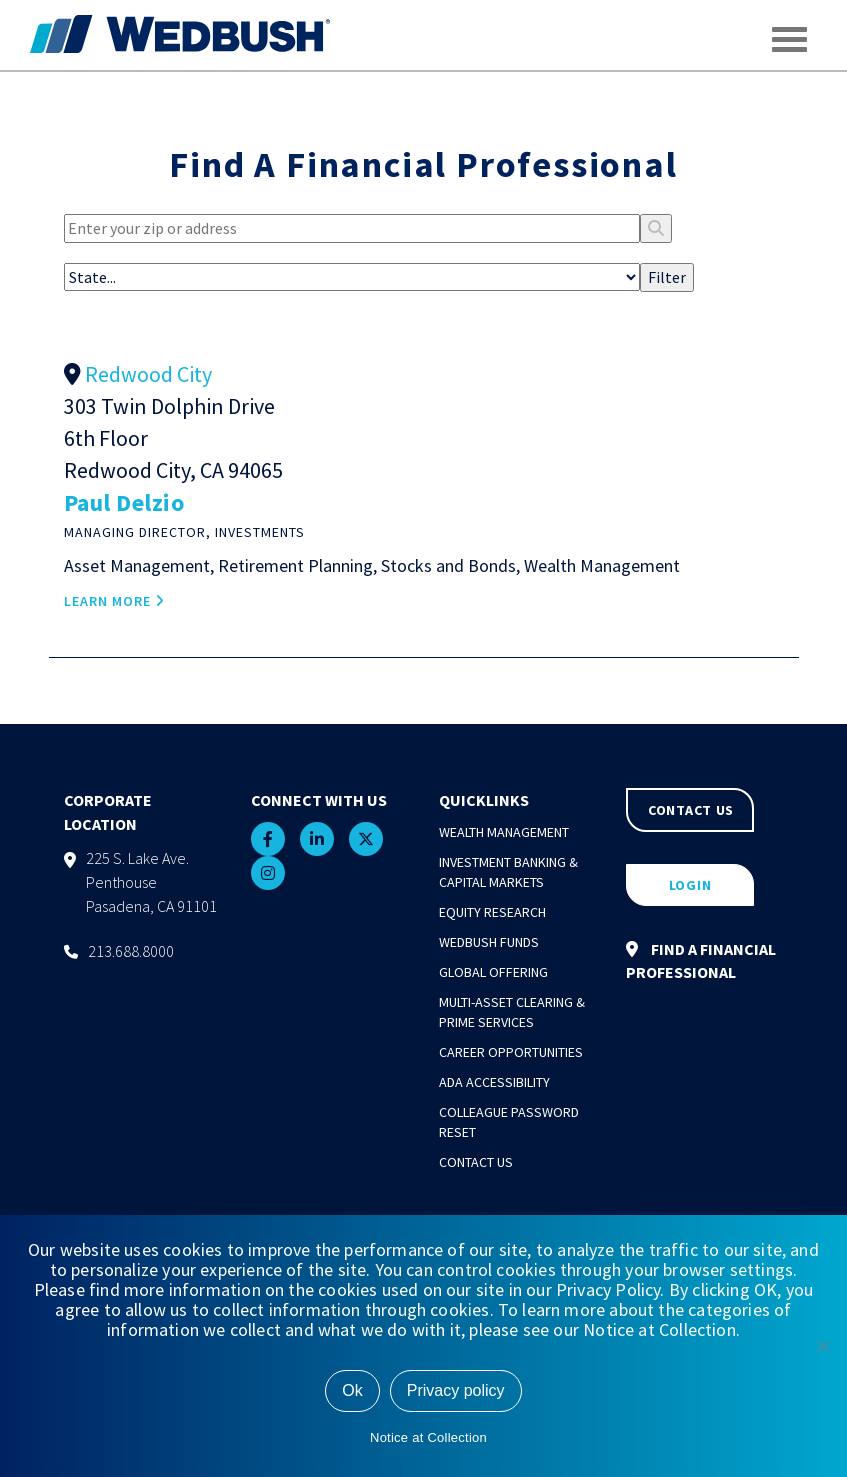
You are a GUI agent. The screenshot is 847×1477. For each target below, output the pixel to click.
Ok (352, 1390)
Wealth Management (504, 832)
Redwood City (148, 374)
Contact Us (476, 1162)
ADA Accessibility (494, 1082)
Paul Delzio (124, 502)
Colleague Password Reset (509, 1122)
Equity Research (492, 912)
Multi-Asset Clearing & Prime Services (512, 1012)
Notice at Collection (428, 1437)
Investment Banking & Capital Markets (508, 872)
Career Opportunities (511, 1052)
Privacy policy (456, 1390)
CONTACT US (691, 810)
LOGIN (690, 885)
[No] (822, 1346)
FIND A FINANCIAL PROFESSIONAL (701, 960)
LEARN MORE (114, 601)
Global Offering (493, 972)
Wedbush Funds (489, 942)
